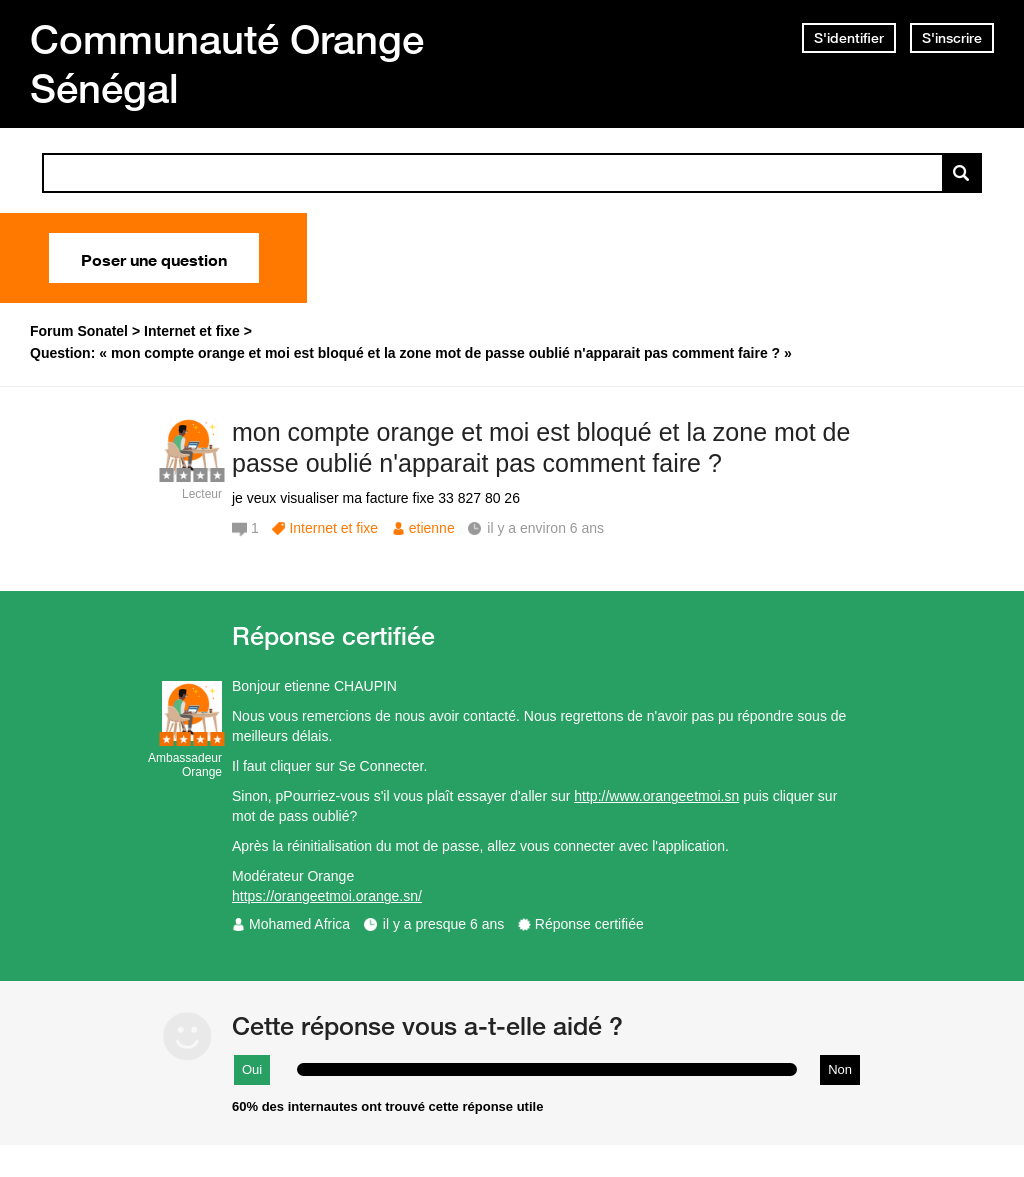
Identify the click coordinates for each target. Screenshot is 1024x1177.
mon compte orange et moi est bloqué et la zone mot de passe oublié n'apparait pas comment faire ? (541, 447)
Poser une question (154, 258)
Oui (252, 1069)
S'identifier (849, 38)
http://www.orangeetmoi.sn (656, 796)
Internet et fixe (333, 528)
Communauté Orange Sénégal (227, 63)
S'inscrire (952, 38)
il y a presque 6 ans (443, 924)
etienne (432, 528)
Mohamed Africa (299, 924)
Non (840, 1069)
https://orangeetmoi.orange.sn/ (327, 896)
